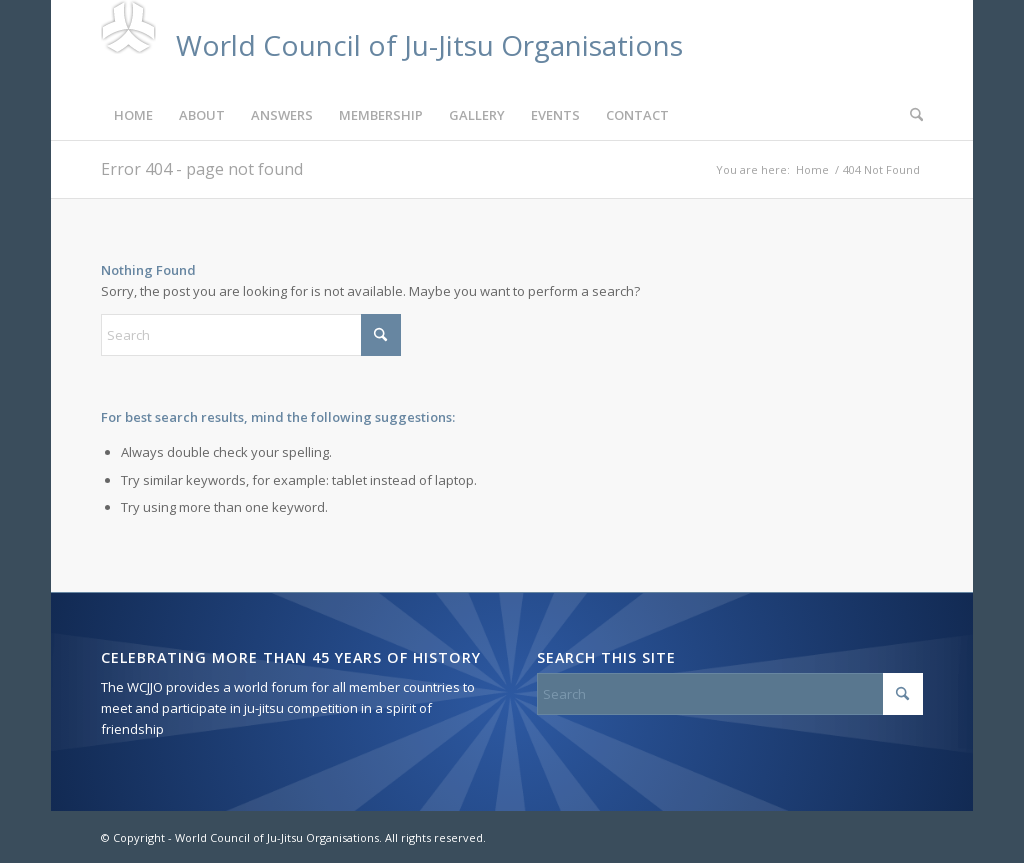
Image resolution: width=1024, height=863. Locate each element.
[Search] (910, 115)
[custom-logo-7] (392, 45)
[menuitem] (133, 115)
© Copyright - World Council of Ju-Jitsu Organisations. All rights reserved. (293, 837)
